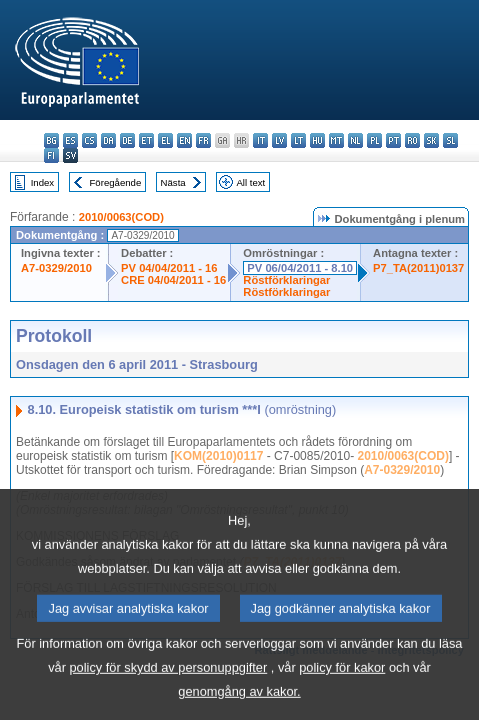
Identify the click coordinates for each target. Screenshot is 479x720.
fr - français (203, 140)
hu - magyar (317, 140)
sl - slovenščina (450, 140)
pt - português (393, 140)
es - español (70, 140)
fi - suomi (51, 155)
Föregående (116, 182)
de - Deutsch (127, 140)
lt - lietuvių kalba (298, 140)
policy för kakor (342, 693)
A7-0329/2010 (56, 268)
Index (42, 182)
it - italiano (260, 140)
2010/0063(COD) (121, 217)
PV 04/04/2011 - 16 (169, 268)
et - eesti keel (146, 140)
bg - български (51, 140)
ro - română (412, 140)
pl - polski (374, 140)
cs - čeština (89, 140)
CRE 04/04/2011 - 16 (173, 280)
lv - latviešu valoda (279, 140)
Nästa (173, 182)
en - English (184, 140)
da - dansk (108, 140)
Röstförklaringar (286, 280)
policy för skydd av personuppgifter (168, 693)
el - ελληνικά (165, 140)
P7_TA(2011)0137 (418, 268)
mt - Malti (336, 140)
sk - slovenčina (431, 140)
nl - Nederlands (355, 140)
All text (250, 182)
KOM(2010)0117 (218, 456)
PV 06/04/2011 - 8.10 (300, 268)
